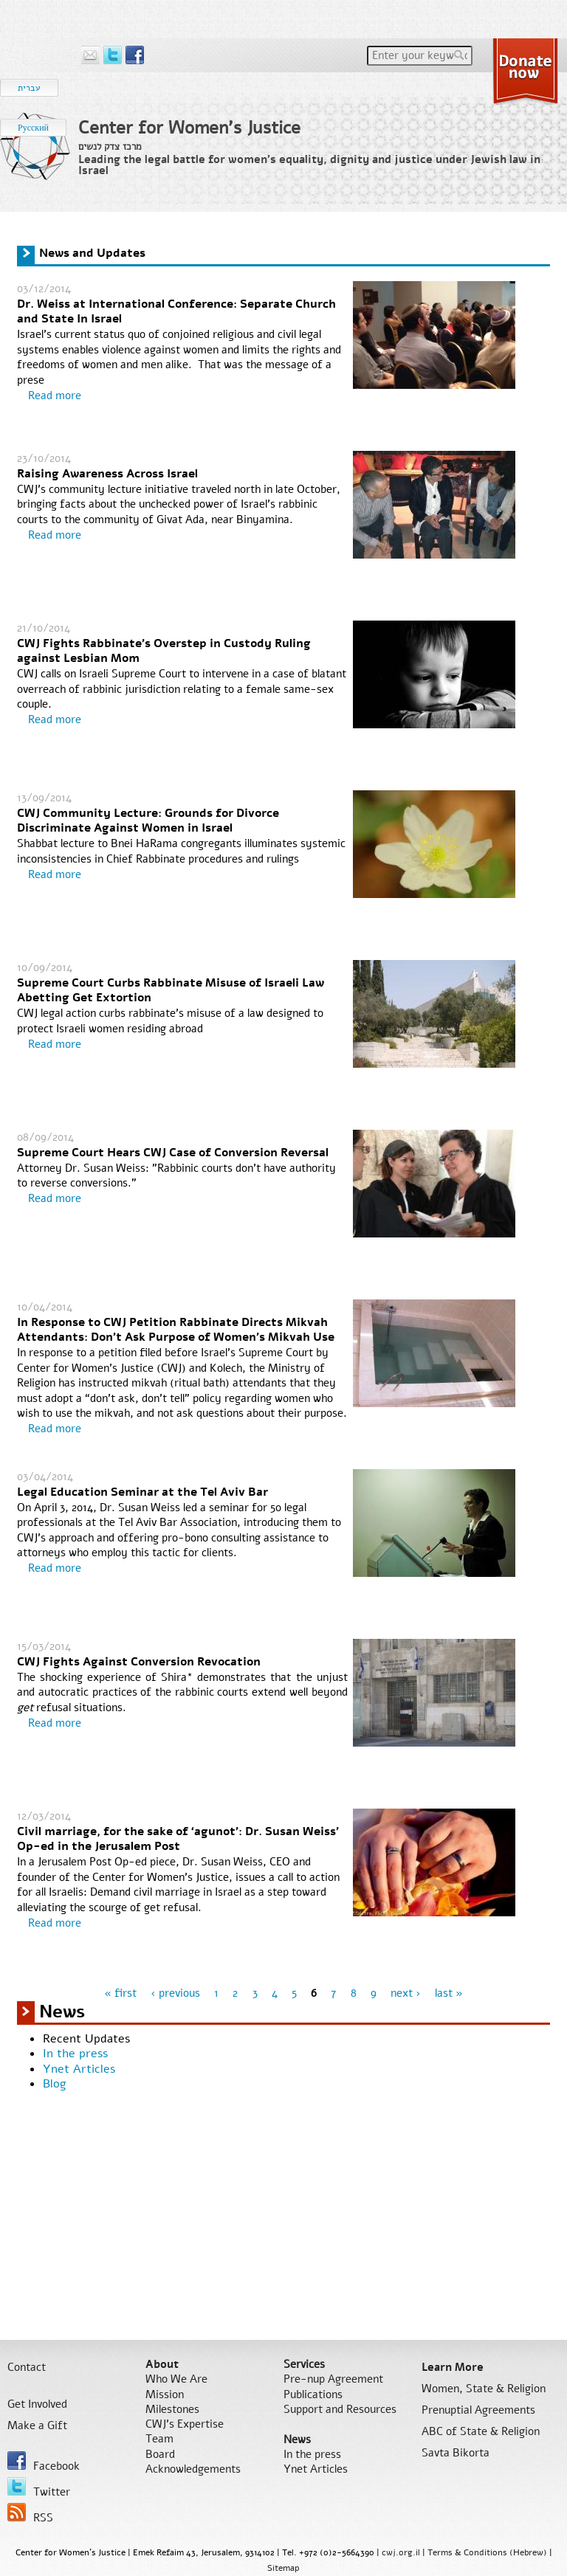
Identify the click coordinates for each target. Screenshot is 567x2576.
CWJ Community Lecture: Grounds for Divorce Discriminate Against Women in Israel (148, 821)
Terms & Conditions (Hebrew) (487, 2552)
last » (449, 1993)
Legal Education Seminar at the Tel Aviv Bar (142, 1492)
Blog (54, 2084)
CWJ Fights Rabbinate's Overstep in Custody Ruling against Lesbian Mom (164, 651)
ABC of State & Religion (481, 2431)
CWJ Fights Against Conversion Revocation (139, 1662)
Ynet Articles (79, 2069)
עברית (29, 88)
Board (160, 2454)
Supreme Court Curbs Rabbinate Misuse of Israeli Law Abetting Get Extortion (170, 990)
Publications (313, 2394)
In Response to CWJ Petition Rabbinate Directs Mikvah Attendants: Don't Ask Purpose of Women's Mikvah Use (175, 1330)
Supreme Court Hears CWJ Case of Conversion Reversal (173, 1152)
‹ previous (175, 1993)
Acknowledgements (193, 2469)
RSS (30, 2514)
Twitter (38, 2488)
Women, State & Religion (484, 2388)
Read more (54, 395)
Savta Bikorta (455, 2452)
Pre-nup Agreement (333, 2379)
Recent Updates (86, 2039)
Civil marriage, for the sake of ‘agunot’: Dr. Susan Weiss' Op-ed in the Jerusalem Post (178, 1839)
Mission (164, 2394)
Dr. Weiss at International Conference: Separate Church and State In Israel (176, 312)
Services (304, 2364)
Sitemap (283, 2568)
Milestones (172, 2409)
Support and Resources (340, 2409)
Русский (33, 128)
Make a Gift (37, 2425)
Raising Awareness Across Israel (107, 474)
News (297, 2439)
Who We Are (176, 2379)
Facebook (43, 2462)
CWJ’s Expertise (184, 2424)
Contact (26, 2367)
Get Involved (37, 2404)
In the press (75, 2053)
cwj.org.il (401, 2552)
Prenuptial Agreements (478, 2410)
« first (120, 1993)
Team (159, 2438)
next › (406, 1993)
